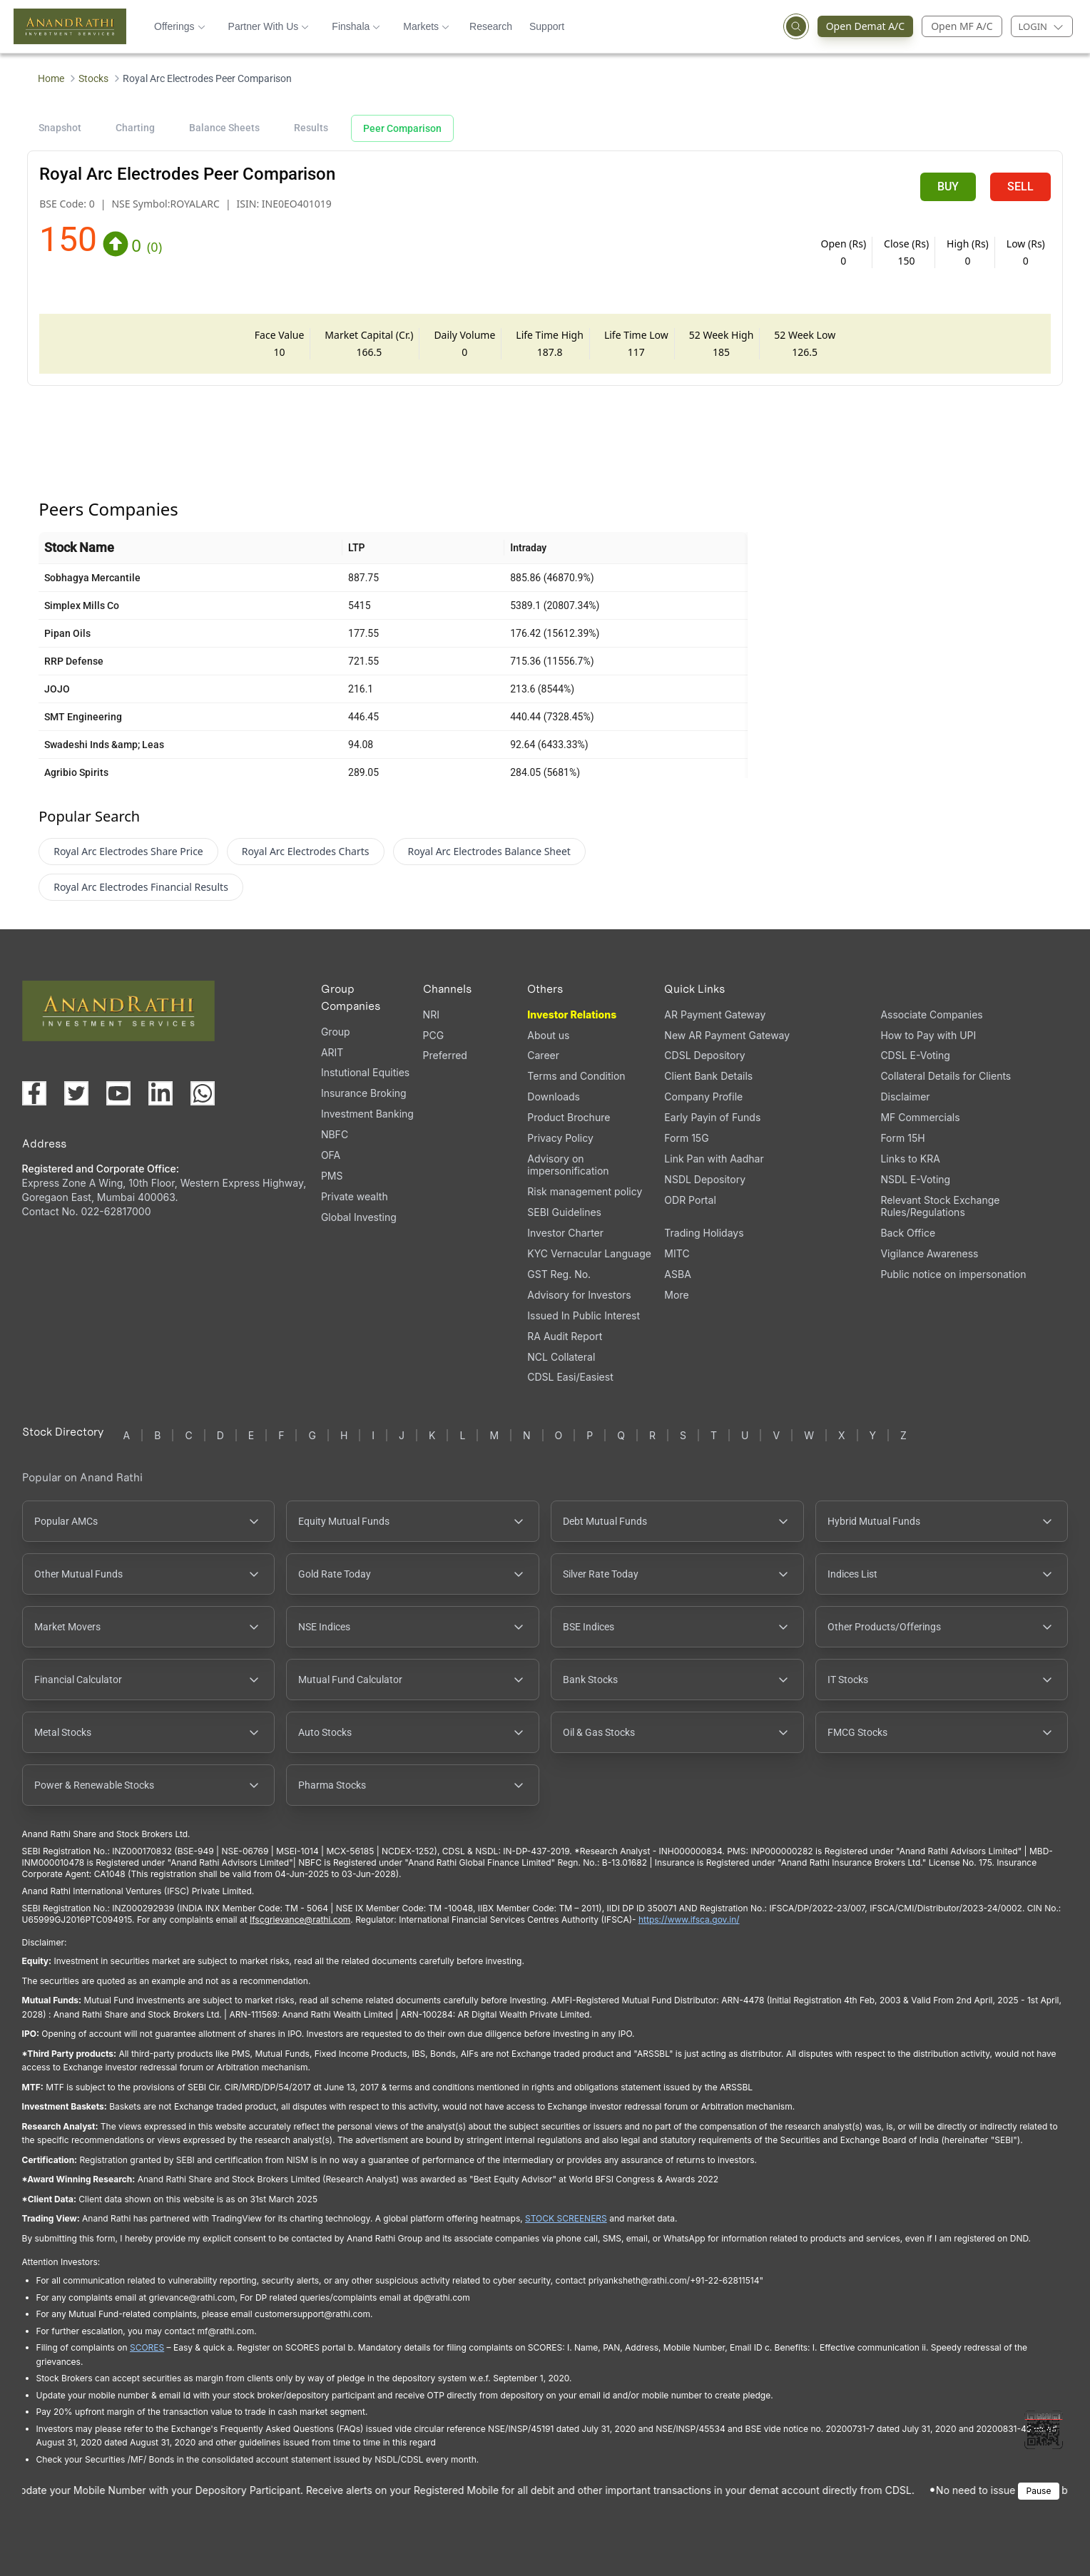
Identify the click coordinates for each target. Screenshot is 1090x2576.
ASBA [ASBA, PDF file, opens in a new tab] (677, 1274)
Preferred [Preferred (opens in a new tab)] (445, 1055)
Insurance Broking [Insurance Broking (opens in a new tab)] (364, 1093)
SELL (1020, 186)
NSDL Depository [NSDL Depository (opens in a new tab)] (704, 1179)
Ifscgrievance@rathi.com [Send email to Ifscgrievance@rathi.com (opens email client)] (300, 1919)
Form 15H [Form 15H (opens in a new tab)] (902, 1138)
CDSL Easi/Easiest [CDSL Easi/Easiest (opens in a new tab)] (570, 1377)
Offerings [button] (179, 26)
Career (543, 1055)
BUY (948, 186)
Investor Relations (571, 1014)
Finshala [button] (356, 26)
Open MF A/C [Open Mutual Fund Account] (961, 26)
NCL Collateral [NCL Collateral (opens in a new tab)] (561, 1357)
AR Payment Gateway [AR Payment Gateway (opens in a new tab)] (714, 1014)
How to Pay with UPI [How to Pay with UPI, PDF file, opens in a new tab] (928, 1035)
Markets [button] (426, 26)
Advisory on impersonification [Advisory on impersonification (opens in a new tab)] (567, 1164)
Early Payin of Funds (712, 1117)
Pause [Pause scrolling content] (1039, 2490)
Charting (135, 127)
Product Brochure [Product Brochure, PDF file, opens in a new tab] (568, 1117)
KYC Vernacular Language (589, 1253)
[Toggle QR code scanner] (1044, 2430)
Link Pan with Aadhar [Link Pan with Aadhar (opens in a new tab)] (713, 1158)
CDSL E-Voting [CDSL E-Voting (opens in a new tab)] (914, 1055)
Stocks (93, 78)
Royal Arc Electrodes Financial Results (141, 887)
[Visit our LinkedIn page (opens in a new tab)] (160, 1093)
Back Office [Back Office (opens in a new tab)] (907, 1233)
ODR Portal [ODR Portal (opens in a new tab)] (689, 1200)
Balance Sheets (224, 127)
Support (546, 26)
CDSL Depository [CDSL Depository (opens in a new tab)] (704, 1055)
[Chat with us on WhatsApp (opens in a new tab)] (202, 1093)
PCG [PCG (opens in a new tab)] (433, 1035)
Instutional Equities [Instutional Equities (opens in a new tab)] (365, 1072)
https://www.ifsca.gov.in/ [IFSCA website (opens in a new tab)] (689, 1919)
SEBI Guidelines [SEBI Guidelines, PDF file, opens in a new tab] (564, 1212)
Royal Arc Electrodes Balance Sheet (489, 851)
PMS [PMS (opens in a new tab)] (332, 1176)
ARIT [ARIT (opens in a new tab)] (332, 1052)
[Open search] (796, 26)
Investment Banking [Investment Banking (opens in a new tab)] (367, 1114)
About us (548, 1035)
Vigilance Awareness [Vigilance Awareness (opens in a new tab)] (929, 1253)
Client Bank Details (708, 1076)
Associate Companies (931, 1014)
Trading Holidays (703, 1233)
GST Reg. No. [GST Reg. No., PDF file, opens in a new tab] (559, 1274)
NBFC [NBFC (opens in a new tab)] (334, 1134)
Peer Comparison (402, 128)
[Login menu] (1042, 26)
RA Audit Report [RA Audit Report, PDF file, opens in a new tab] (564, 1336)
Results (311, 127)
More (676, 1295)
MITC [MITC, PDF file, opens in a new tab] (676, 1253)
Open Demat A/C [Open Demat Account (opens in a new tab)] (870, 26)
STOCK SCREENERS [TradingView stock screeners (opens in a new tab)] (566, 2218)
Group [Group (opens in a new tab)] (335, 1032)
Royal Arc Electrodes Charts (306, 851)
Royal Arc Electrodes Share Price (128, 851)
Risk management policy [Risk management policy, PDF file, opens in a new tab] (584, 1191)
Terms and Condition (576, 1076)
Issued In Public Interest (583, 1315)
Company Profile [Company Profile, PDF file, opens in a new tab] (703, 1096)
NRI (431, 1014)
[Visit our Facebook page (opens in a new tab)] (34, 1093)
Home (51, 78)
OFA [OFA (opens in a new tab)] (330, 1155)
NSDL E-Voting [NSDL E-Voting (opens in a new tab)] (915, 1179)
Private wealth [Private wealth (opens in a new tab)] (354, 1196)
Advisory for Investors (579, 1295)
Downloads (553, 1096)
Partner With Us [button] (269, 26)
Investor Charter (565, 1233)
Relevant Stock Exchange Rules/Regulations (939, 1206)
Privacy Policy (560, 1138)
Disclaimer (904, 1096)
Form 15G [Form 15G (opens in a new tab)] (686, 1138)
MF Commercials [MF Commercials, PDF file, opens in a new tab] (919, 1117)
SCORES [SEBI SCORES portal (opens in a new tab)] (147, 2347)
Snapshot (60, 127)
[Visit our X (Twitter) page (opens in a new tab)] (76, 1093)
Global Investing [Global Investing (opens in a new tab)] (359, 1217)
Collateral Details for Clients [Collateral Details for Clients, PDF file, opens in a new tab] (945, 1076)
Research (490, 26)
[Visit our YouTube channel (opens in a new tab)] (118, 1093)
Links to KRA (909, 1158)
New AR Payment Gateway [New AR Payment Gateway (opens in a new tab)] (727, 1035)
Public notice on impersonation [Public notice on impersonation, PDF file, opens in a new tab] (953, 1274)
